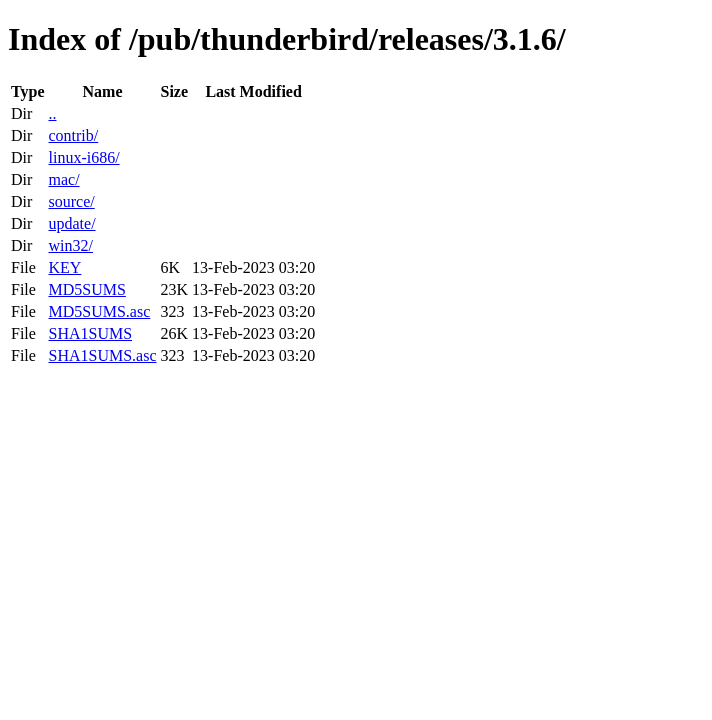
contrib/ (73, 135)
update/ (71, 223)
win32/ (70, 245)
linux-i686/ (83, 157)
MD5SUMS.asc (99, 311)
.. (52, 113)
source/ (71, 201)
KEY (64, 267)
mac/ (63, 179)
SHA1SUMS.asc (102, 355)
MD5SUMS (86, 289)
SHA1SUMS (90, 333)
